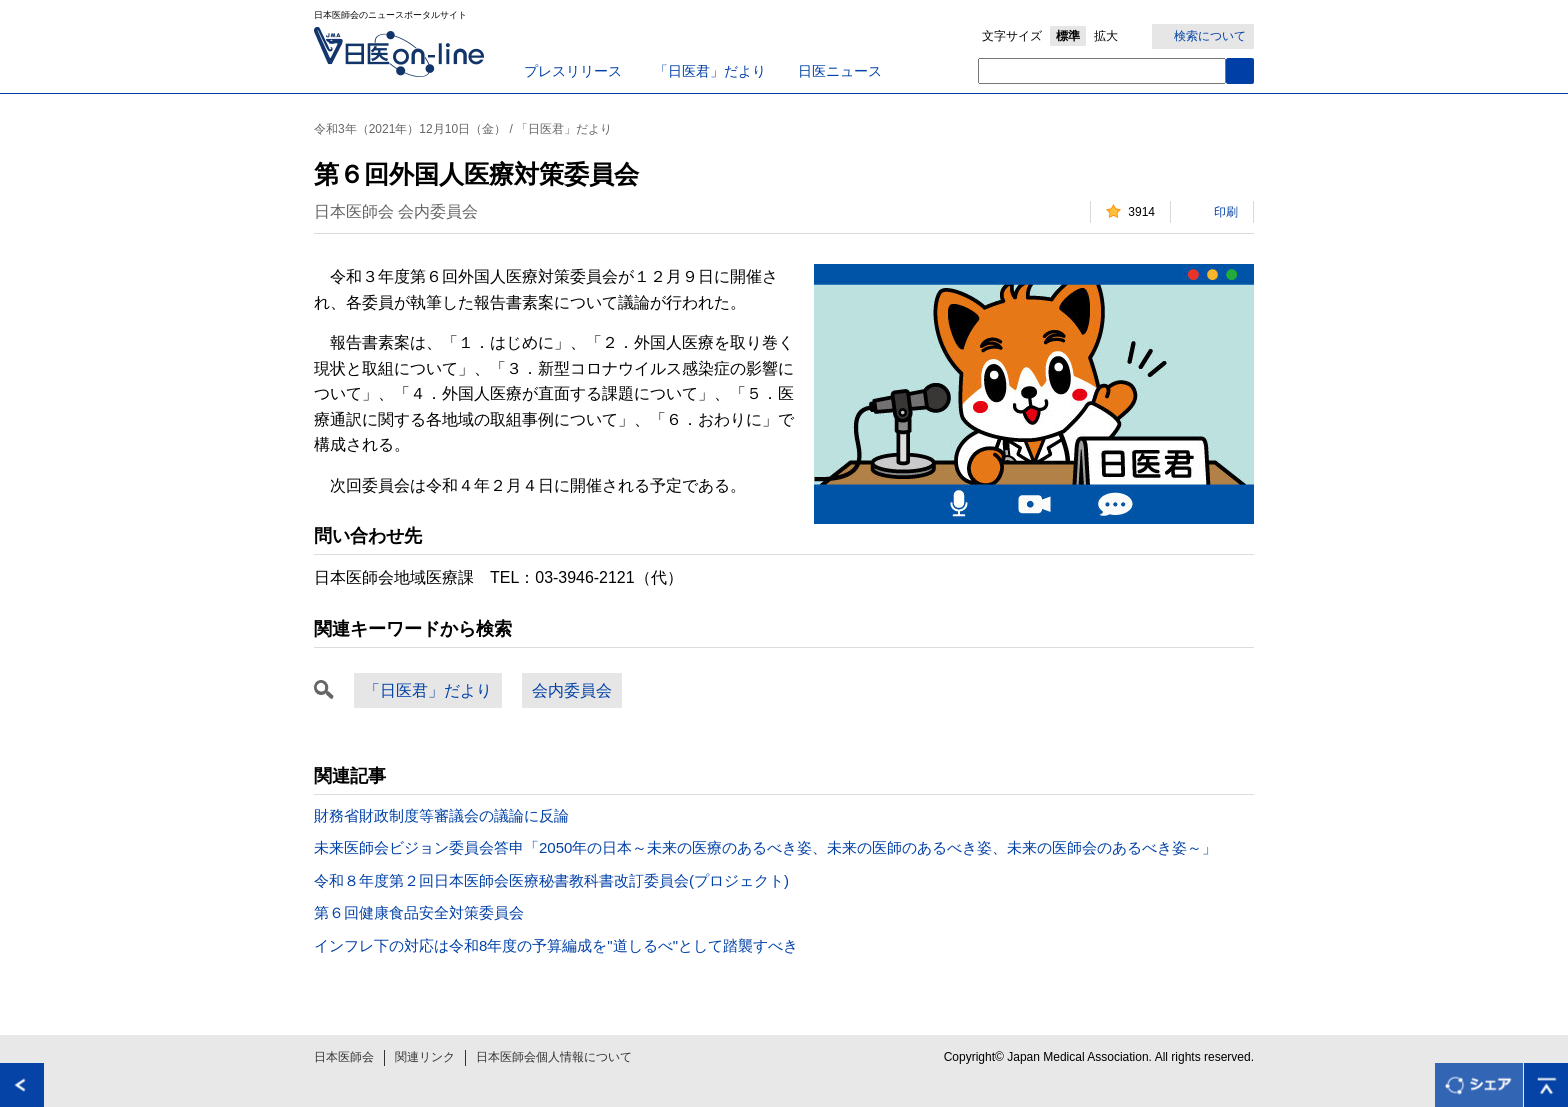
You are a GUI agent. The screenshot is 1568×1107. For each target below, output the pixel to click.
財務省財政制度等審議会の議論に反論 (441, 815)
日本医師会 (344, 1057)
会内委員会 (572, 690)
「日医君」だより (710, 71)
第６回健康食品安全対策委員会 (419, 912)
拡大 (1106, 36)
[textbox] (1102, 71)
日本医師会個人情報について (554, 1057)
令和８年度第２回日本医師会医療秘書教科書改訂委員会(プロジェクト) (551, 880)
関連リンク (425, 1057)
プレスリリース (573, 71)
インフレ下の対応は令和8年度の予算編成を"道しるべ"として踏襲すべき (556, 945)
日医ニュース (840, 71)
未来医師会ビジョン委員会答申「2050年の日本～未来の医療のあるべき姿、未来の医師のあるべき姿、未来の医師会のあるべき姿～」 (765, 847)
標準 (1068, 36)
